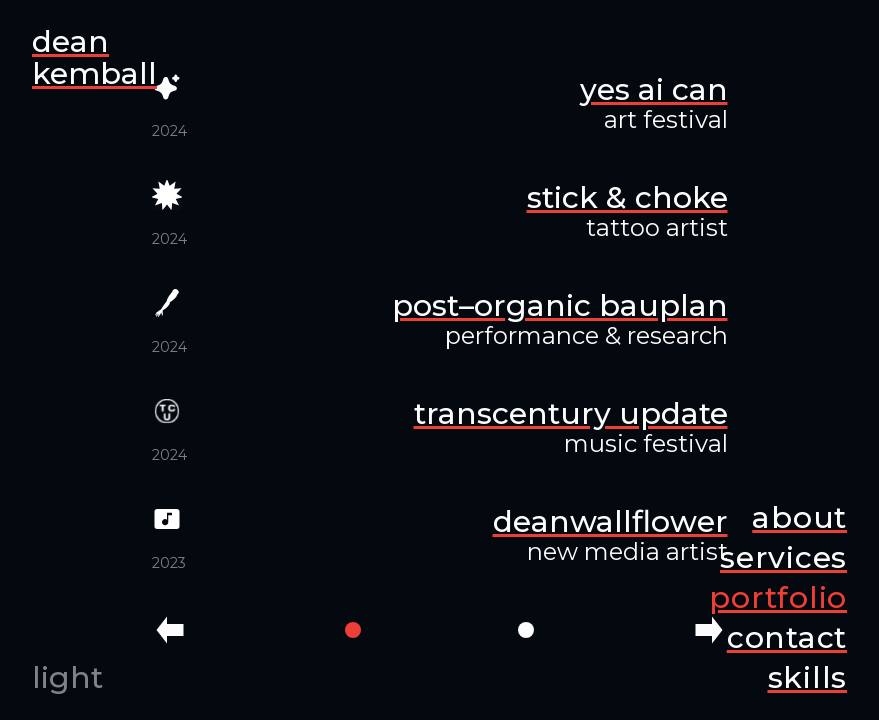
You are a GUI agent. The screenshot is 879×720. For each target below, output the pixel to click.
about (799, 517)
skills (808, 677)
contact (787, 637)
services (783, 557)
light (67, 678)
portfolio (778, 597)
